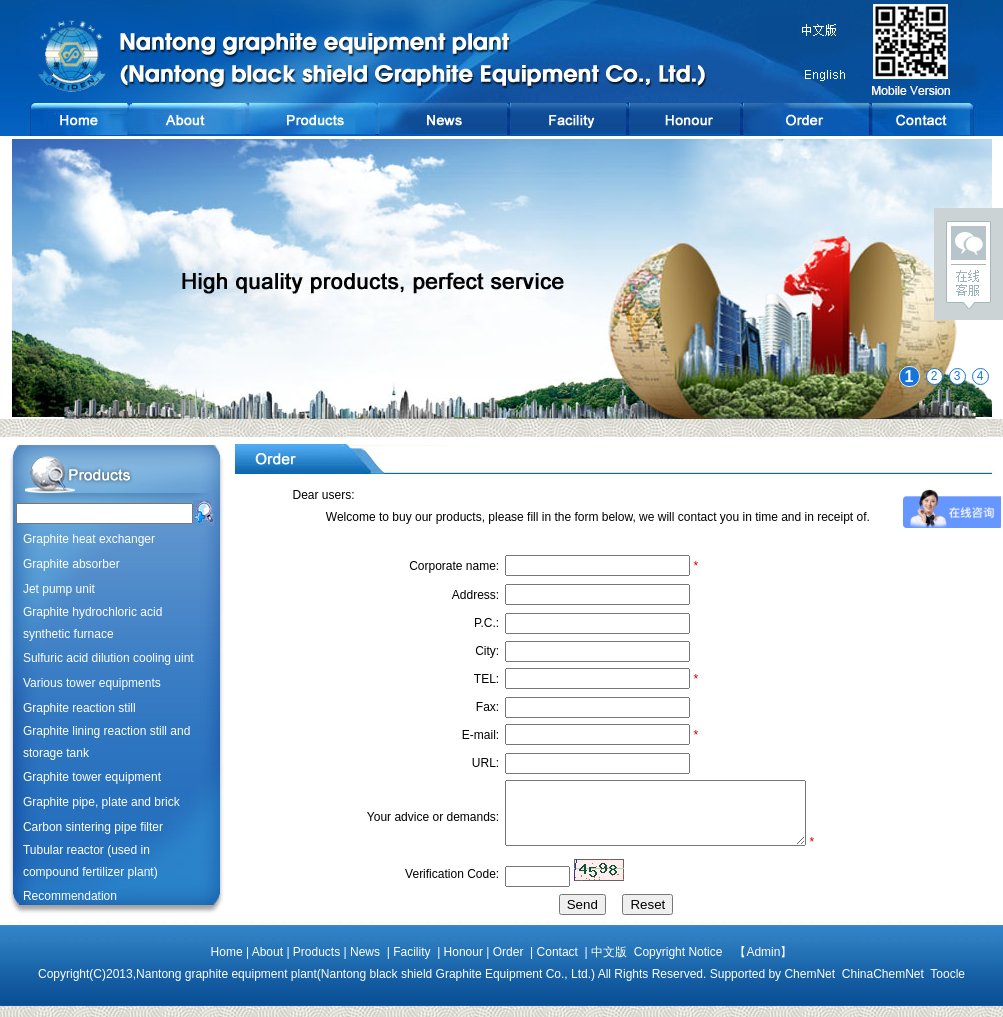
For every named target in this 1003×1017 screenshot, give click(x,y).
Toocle (947, 985)
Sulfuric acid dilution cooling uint (108, 658)
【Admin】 (757, 963)
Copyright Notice (674, 963)
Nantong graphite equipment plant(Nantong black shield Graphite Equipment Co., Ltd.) (365, 985)
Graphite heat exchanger (89, 539)
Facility (411, 963)
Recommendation (70, 896)
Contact (557, 963)
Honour (463, 963)
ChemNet (809, 985)
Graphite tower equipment (92, 777)
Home (227, 963)
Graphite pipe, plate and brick (101, 802)
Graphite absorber (71, 564)
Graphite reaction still (79, 708)
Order (508, 963)
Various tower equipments (92, 683)
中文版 (609, 963)
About (267, 963)
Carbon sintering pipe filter (93, 827)
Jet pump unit (59, 589)
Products (316, 963)
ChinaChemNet (883, 985)
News (365, 963)
